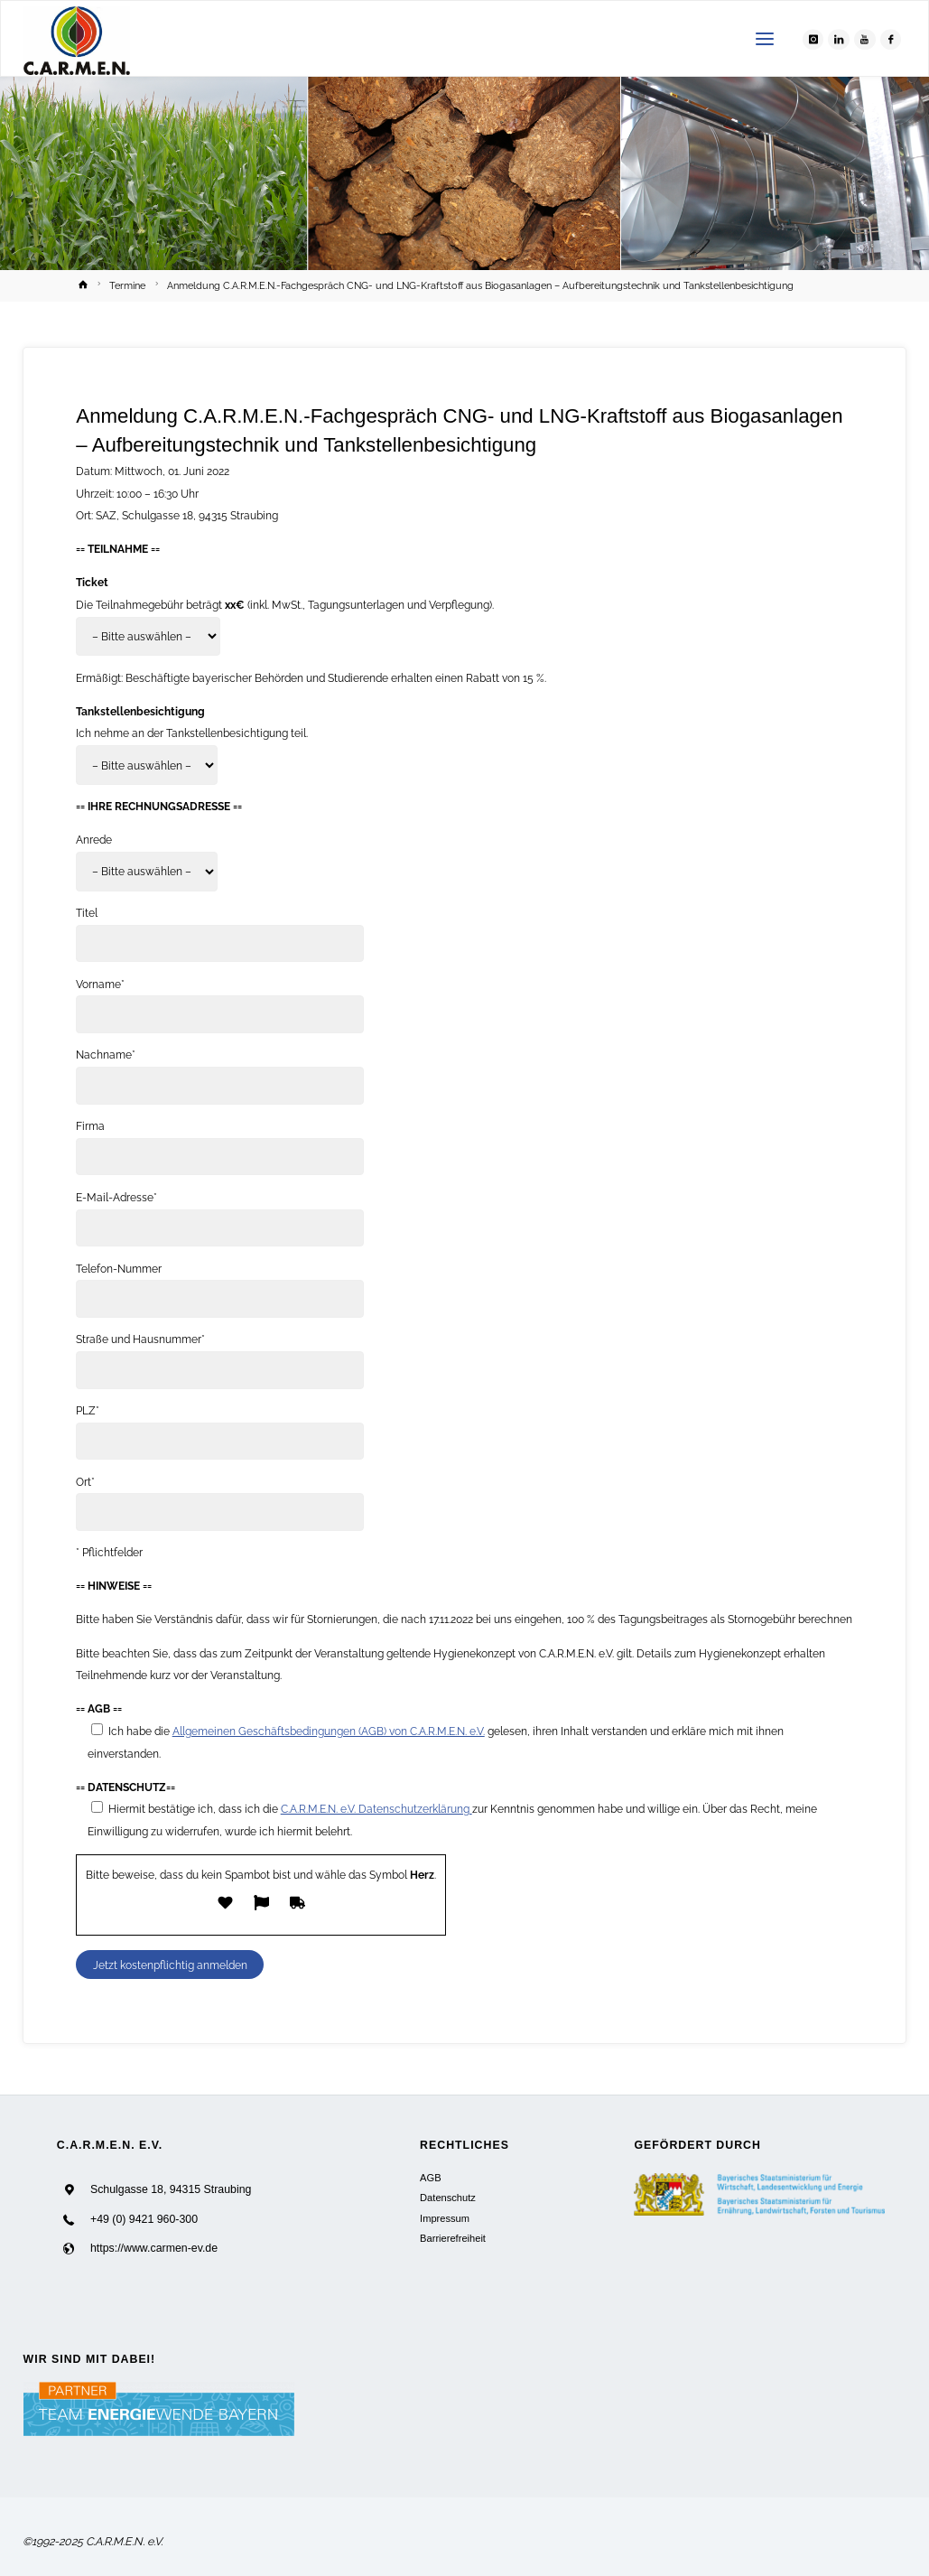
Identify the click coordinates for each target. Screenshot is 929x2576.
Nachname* (105, 1054)
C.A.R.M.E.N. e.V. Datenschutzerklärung (376, 1808)
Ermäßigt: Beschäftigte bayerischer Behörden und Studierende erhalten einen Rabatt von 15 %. (311, 678)
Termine (127, 286)
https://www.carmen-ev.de (154, 2248)
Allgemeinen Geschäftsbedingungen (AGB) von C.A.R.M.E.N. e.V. (328, 1731)
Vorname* (100, 984)
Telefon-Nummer (119, 1268)
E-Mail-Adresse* (116, 1197)
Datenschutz (448, 2197)
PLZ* (87, 1410)
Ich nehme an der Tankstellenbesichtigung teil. (192, 733)
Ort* (85, 1482)
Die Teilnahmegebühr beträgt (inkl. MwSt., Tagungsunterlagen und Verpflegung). (285, 604)
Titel (87, 912)
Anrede (94, 839)
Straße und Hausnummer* (140, 1339)
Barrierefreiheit (453, 2238)
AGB (430, 2177)
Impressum (444, 2218)
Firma (90, 1126)
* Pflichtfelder (109, 1552)
